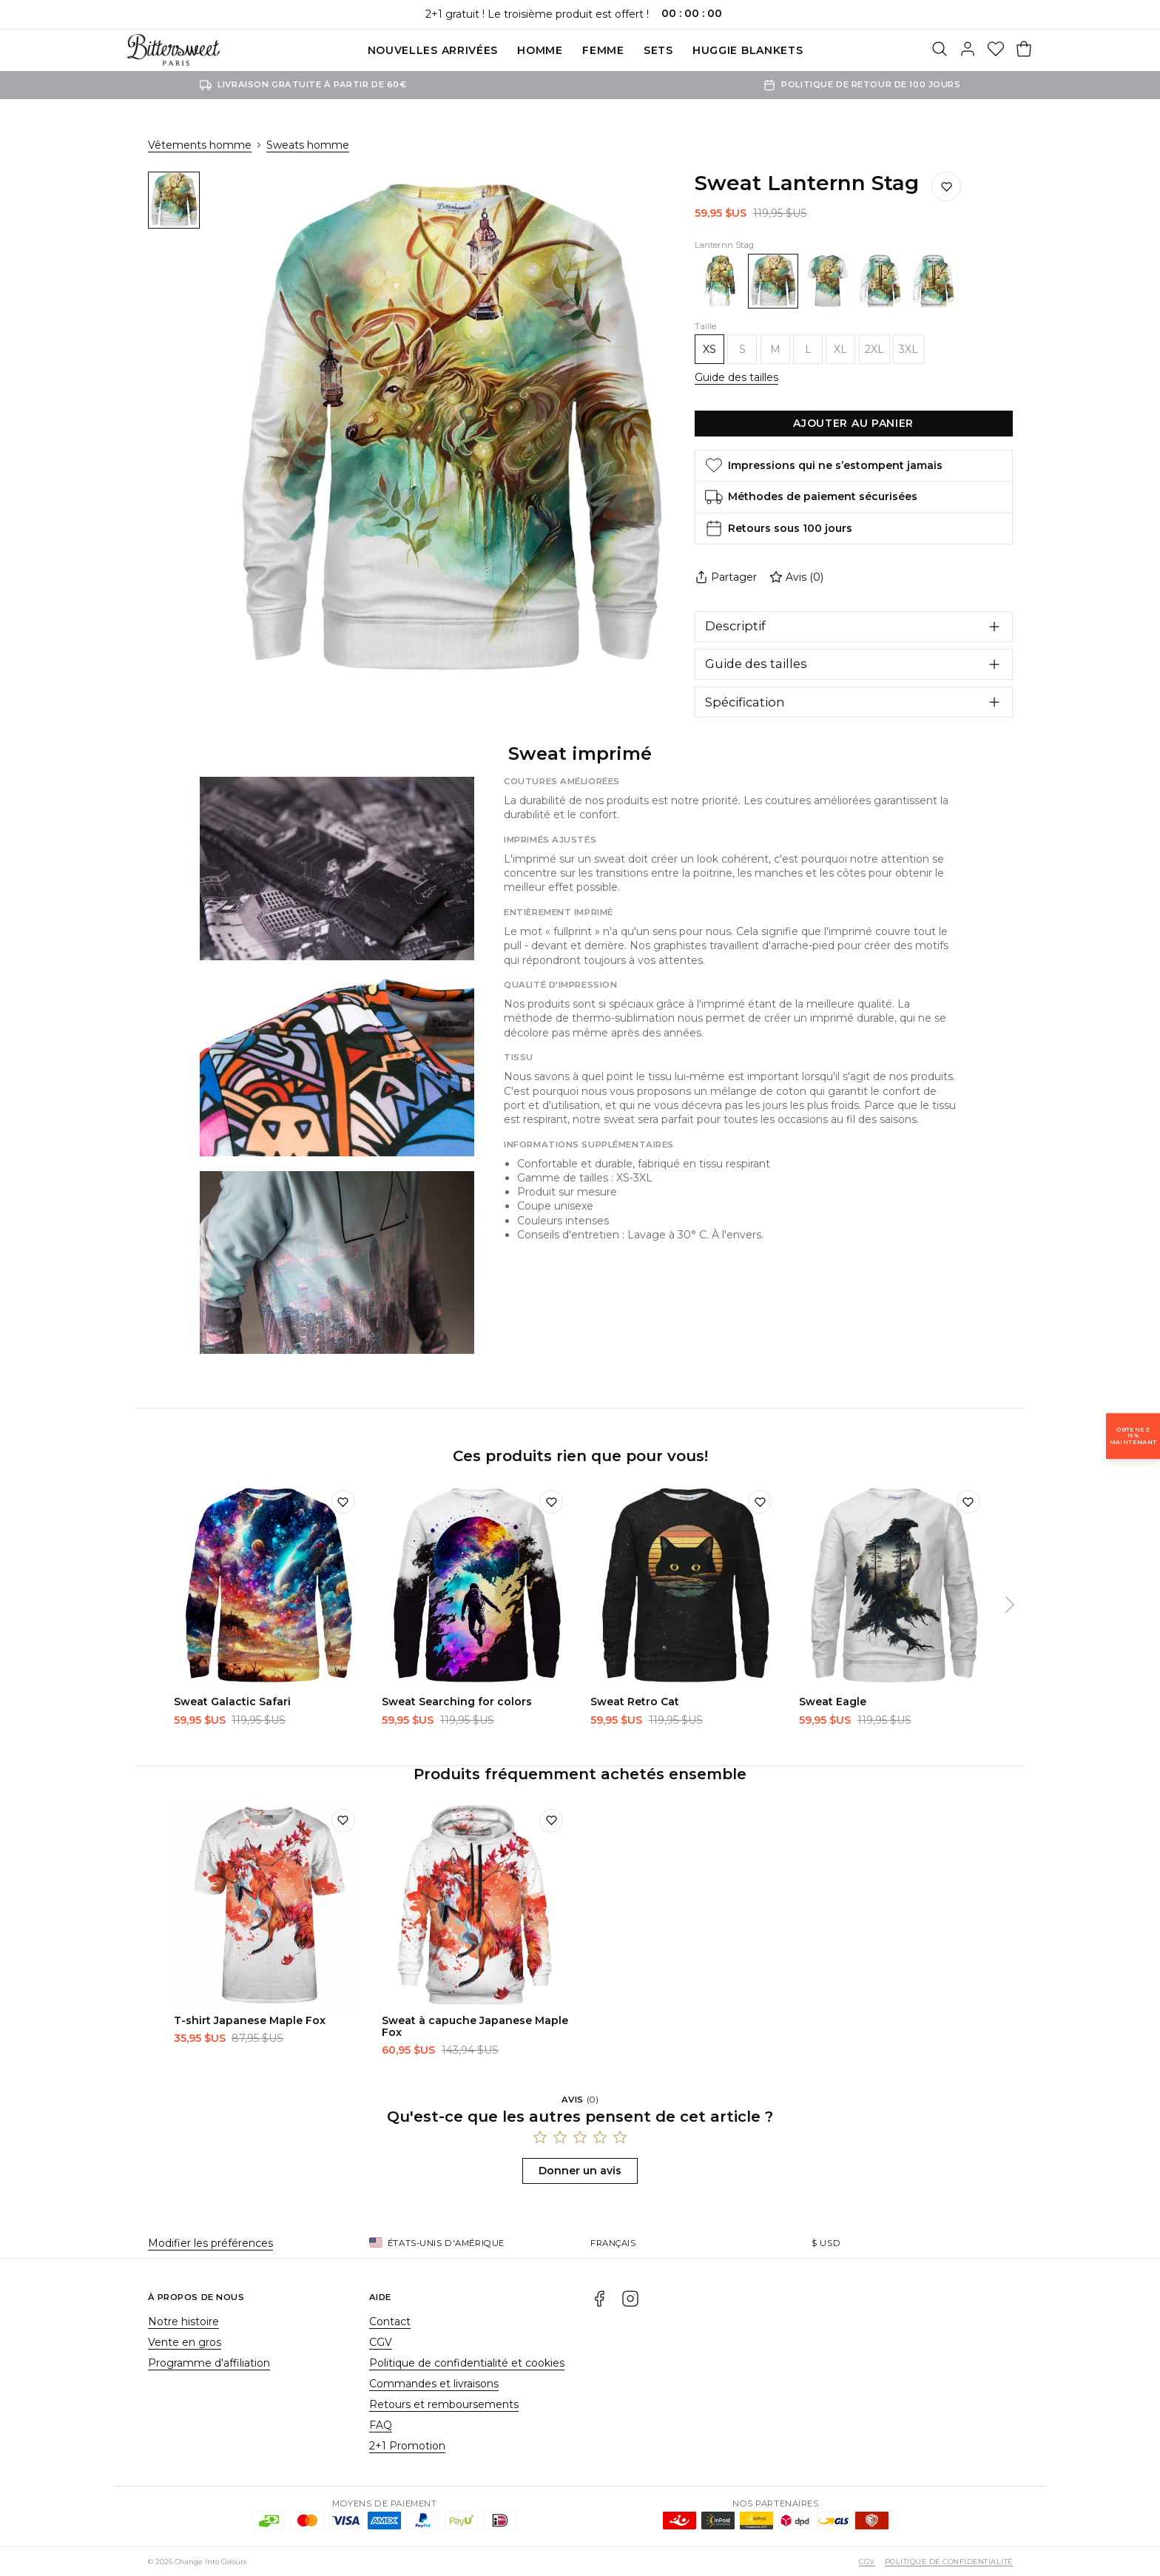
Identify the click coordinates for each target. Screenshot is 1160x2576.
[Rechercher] (939, 50)
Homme (540, 50)
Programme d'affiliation (209, 2363)
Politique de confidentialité (948, 2562)
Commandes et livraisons (434, 2383)
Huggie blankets (747, 50)
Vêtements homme (200, 145)
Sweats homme (307, 145)
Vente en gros (184, 2342)
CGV (380, 2342)
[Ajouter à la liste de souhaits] (946, 186)
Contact (390, 2321)
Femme (603, 50)
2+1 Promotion (407, 2445)
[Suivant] (1009, 1605)
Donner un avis (580, 2170)
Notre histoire (183, 2321)
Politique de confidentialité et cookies (466, 2363)
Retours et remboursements (444, 2404)
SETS (658, 50)
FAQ (380, 2425)
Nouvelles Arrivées (433, 50)
